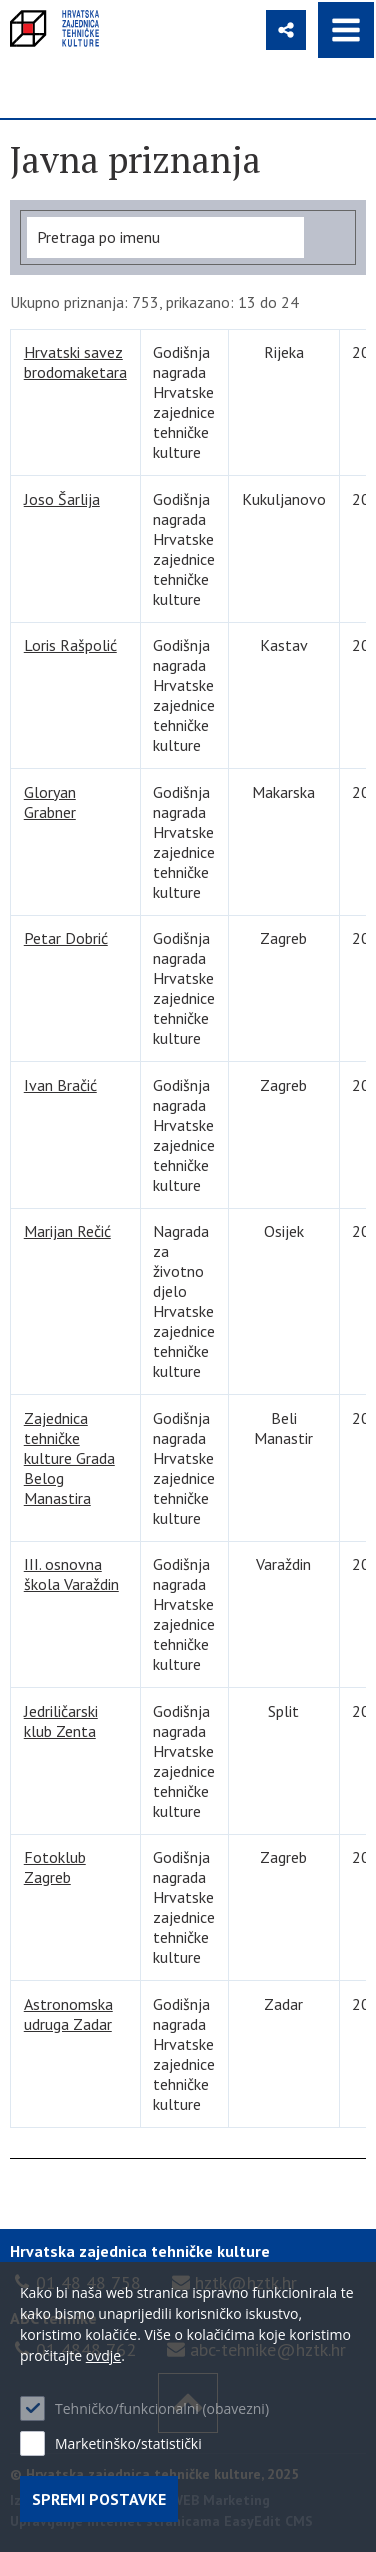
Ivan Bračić (60, 1085)
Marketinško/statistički (128, 2443)
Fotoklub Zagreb (55, 1867)
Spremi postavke (99, 2499)
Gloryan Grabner (50, 802)
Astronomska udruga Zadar (68, 2014)
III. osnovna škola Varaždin (71, 1574)
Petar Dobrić (66, 938)
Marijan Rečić (67, 1231)
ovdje (103, 2355)
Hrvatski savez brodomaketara (75, 362)
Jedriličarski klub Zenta (61, 1721)
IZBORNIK (346, 30)
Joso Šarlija (62, 499)
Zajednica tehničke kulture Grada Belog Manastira (69, 1458)
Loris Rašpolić (70, 645)
